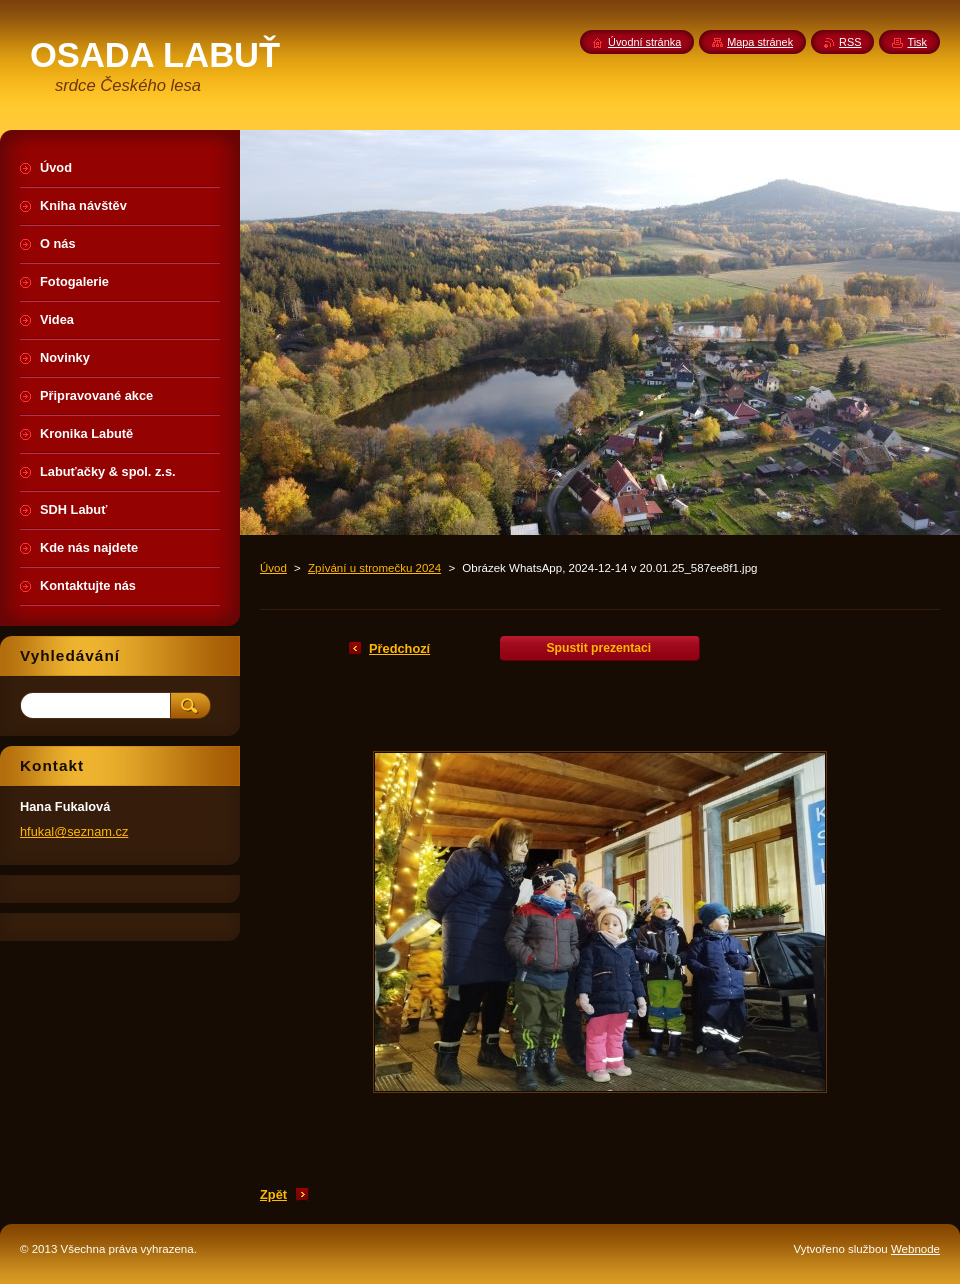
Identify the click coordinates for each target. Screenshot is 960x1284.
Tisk (917, 42)
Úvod (273, 568)
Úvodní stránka (644, 42)
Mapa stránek (760, 42)
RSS (850, 42)
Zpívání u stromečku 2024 (374, 568)
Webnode (915, 1249)
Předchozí (399, 648)
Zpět (273, 1194)
